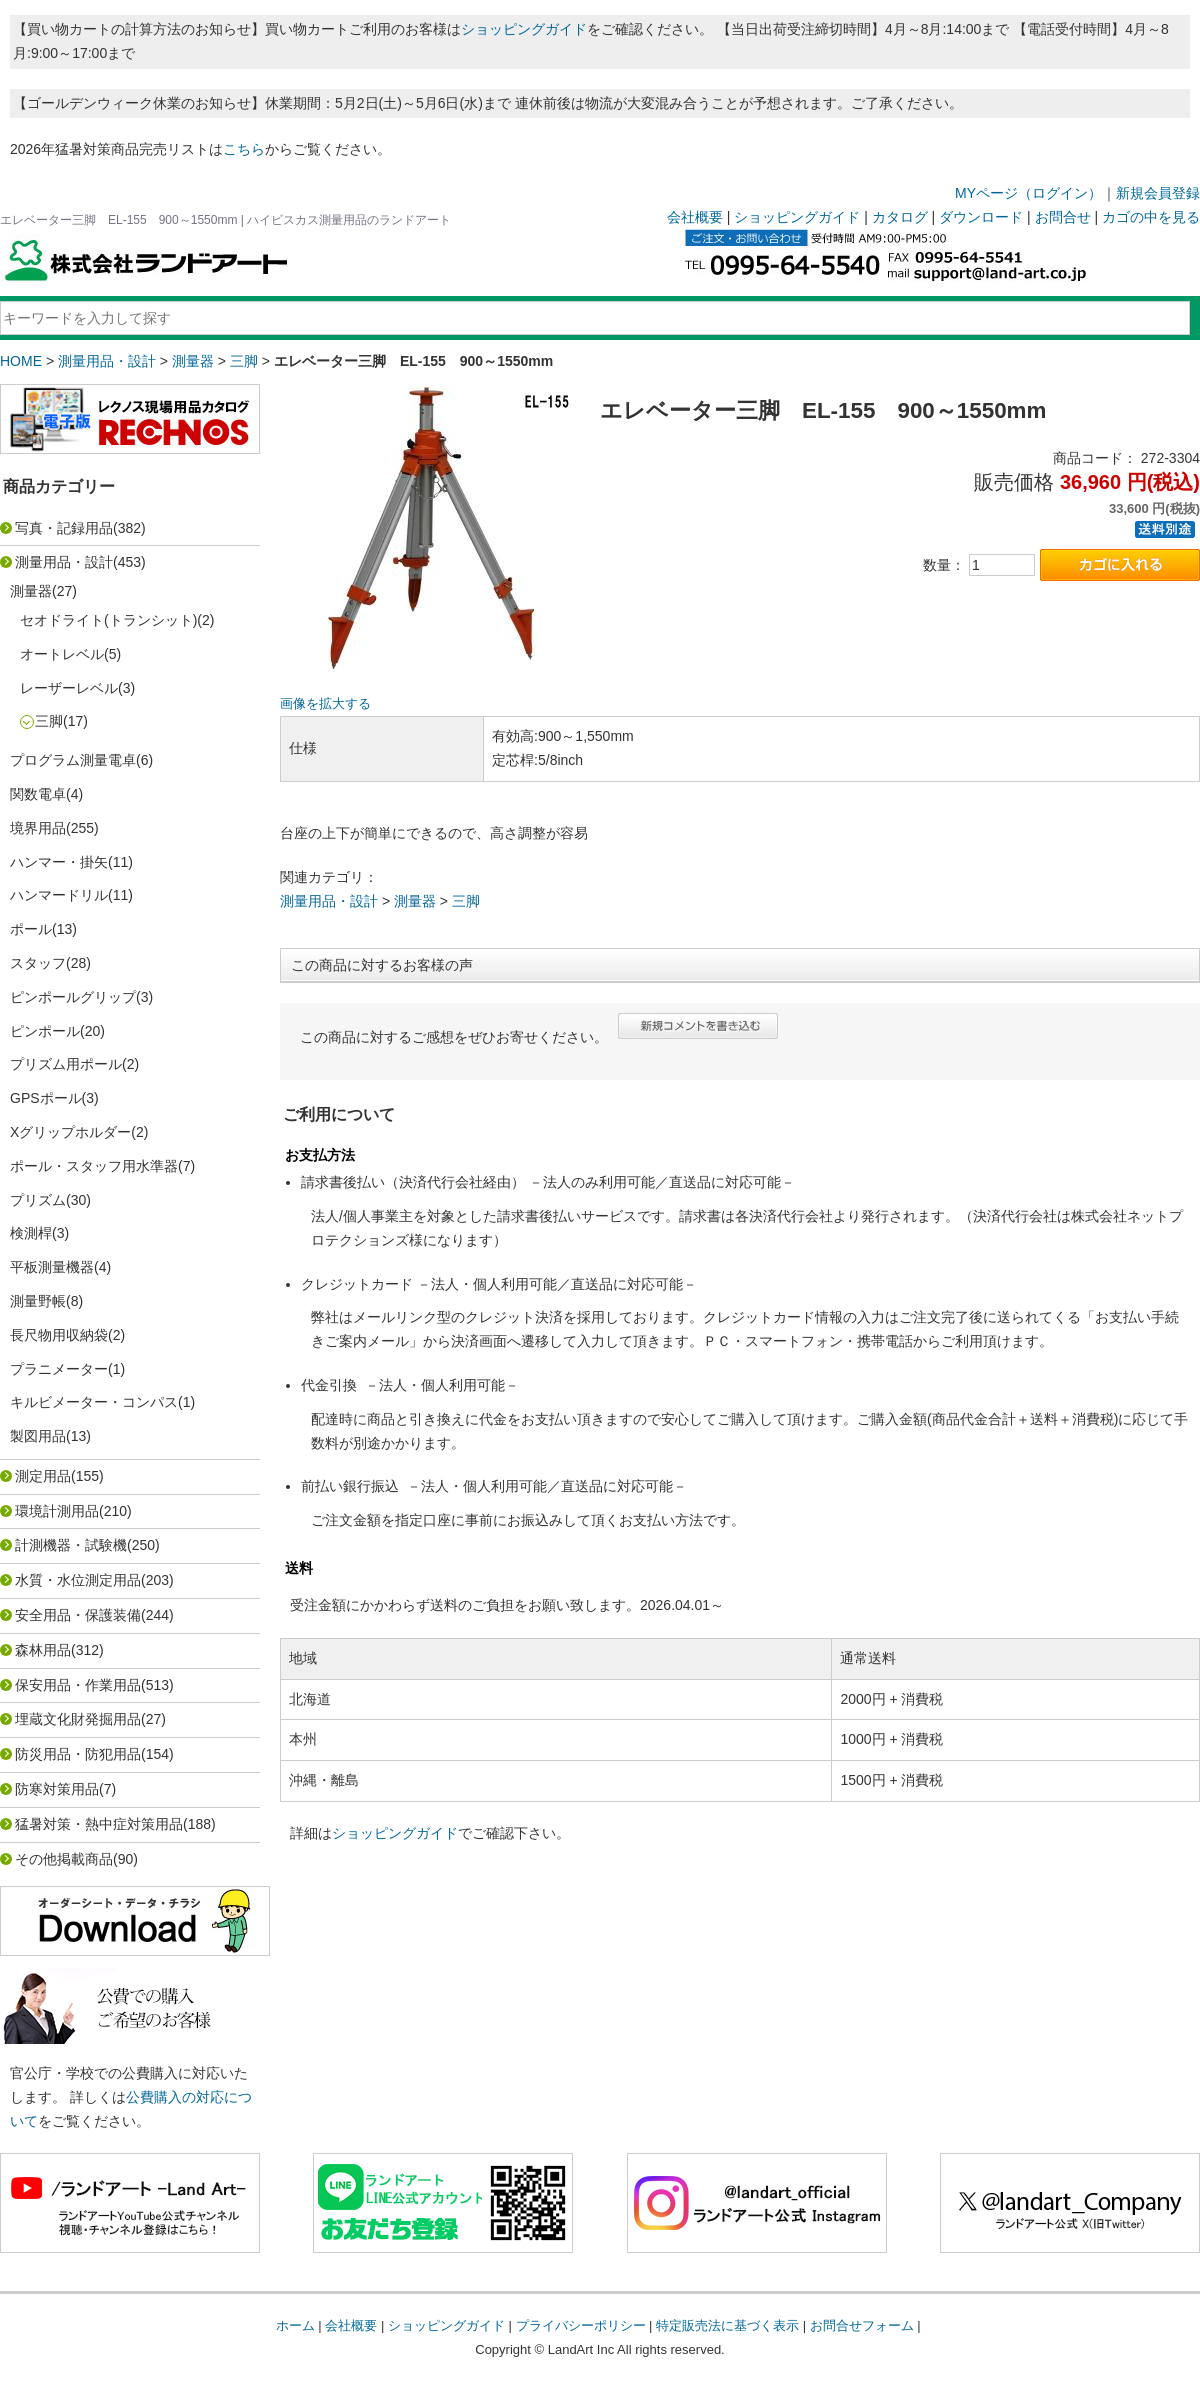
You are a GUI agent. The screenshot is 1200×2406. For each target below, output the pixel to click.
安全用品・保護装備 (78, 1615)
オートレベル (62, 654)
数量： (944, 565)
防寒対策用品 (57, 1789)
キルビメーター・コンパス (94, 1402)
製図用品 (38, 1436)
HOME (21, 361)
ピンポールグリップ (73, 997)
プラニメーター (59, 1369)
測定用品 (43, 1476)
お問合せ (1063, 217)
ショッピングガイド (524, 29)
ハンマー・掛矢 (59, 862)
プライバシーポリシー (581, 2325)
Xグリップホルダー (70, 1132)
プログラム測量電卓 (73, 760)
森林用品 (43, 1650)
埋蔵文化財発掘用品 (78, 1719)
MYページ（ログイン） (1028, 193)
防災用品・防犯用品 (78, 1754)
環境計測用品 (57, 1511)
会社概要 (695, 217)
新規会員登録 (1158, 193)
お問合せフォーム (862, 2325)
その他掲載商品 (64, 1859)
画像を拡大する (325, 704)
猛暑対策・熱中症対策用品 (99, 1824)
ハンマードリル (59, 895)
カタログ (900, 217)
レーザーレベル (69, 688)
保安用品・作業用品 (78, 1685)
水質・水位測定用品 (78, 1580)
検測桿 (31, 1233)
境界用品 (38, 828)
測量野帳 (38, 1301)
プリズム (38, 1200)
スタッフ (38, 963)
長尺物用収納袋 (59, 1335)
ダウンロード (981, 217)
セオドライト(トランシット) (108, 620)
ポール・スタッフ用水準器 (94, 1166)
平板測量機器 (52, 1267)
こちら (244, 149)
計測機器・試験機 (71, 1545)
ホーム (295, 2325)
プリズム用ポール (66, 1064)
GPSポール (46, 1098)
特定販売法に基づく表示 (727, 2325)
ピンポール (45, 1031)
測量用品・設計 (107, 361)
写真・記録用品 (64, 528)
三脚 (244, 361)
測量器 (193, 361)
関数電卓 (38, 794)
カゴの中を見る (1151, 217)
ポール (31, 929)
